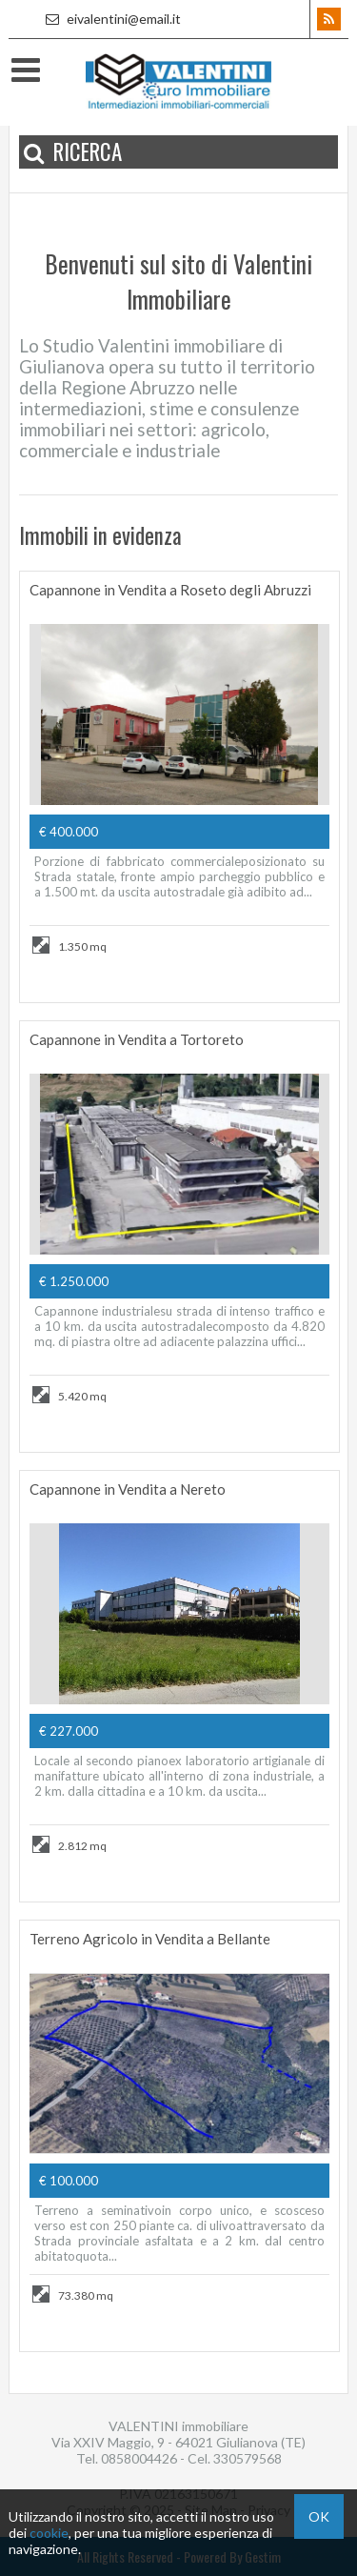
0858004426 (139, 2458)
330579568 (247, 2458)
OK (318, 2516)
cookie (49, 2533)
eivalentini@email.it (111, 18)
